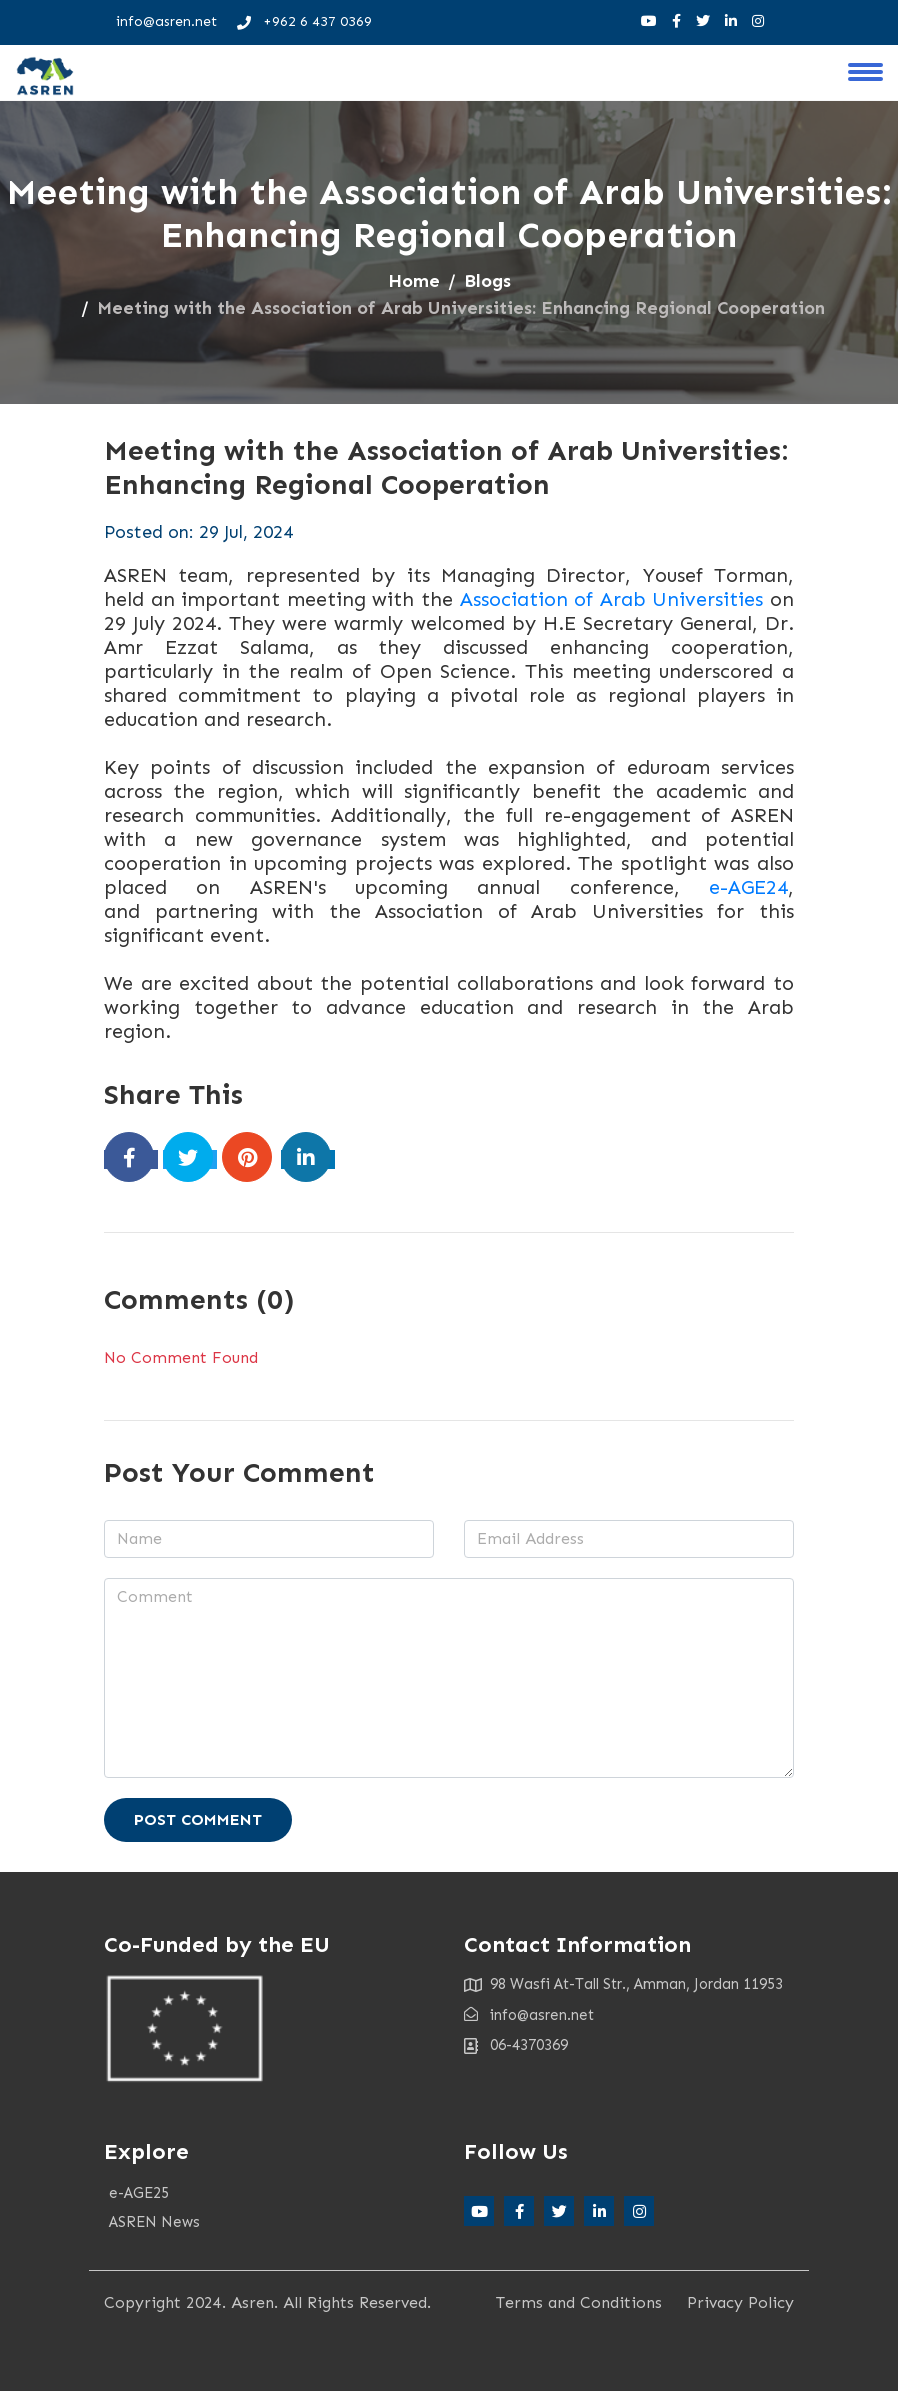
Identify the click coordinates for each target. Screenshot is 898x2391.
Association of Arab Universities (612, 599)
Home (414, 281)
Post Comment (198, 1819)
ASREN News (154, 2222)
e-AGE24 (748, 887)
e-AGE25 (139, 2193)
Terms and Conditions (579, 2302)
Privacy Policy (740, 2302)
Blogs (487, 281)
